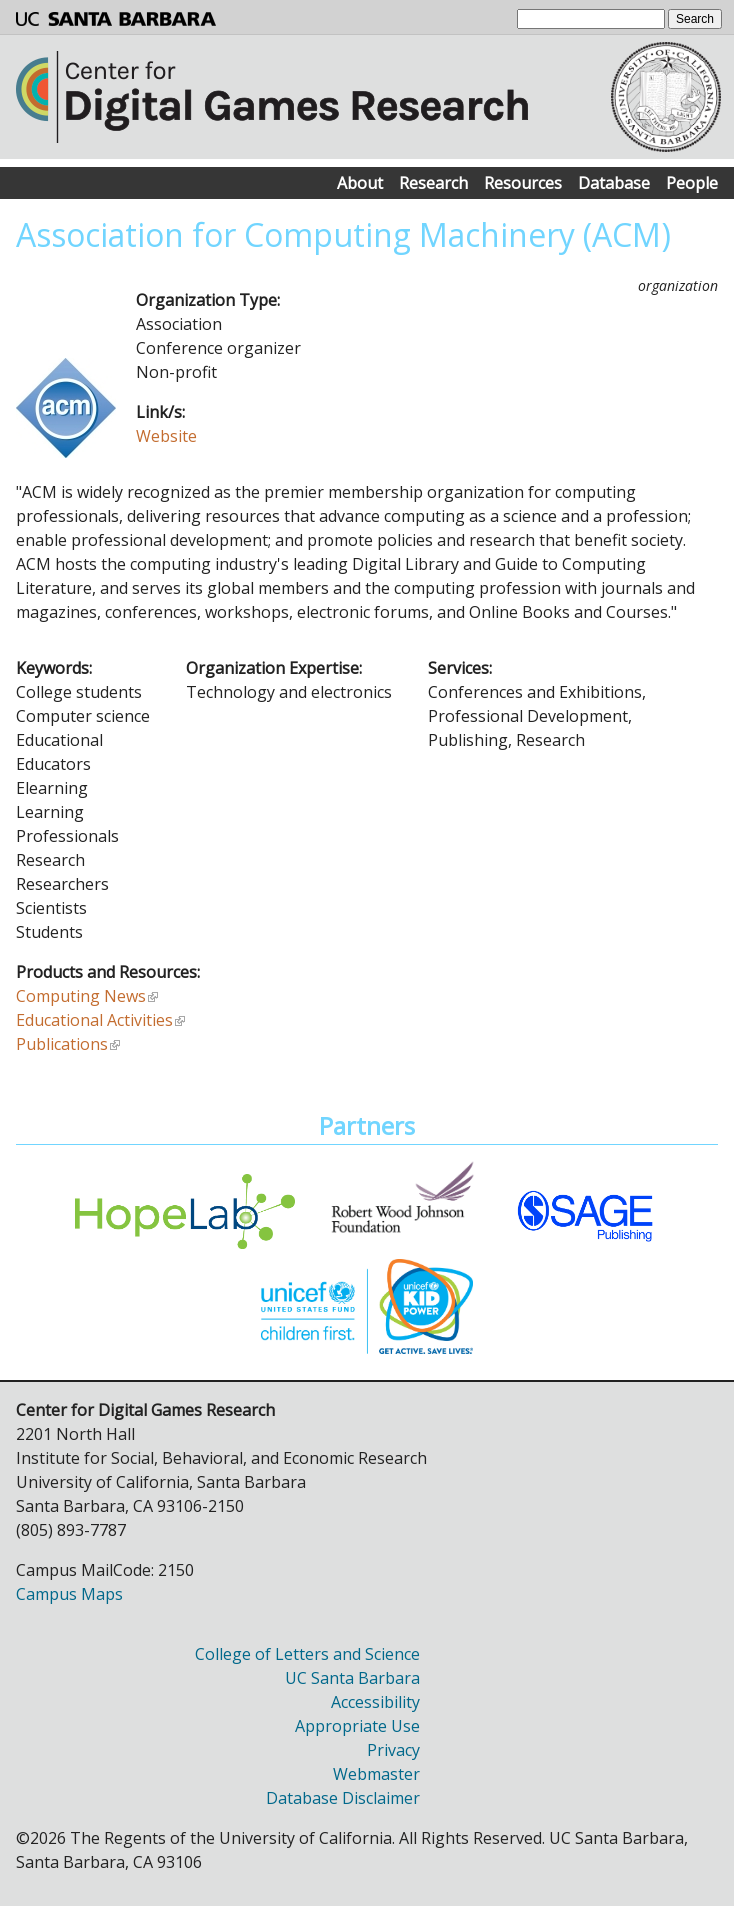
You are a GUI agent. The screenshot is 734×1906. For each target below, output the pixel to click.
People (692, 183)
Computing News (81, 996)
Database (614, 183)
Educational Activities (94, 1020)
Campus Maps (69, 1594)
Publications (62, 1044)
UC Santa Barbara (352, 1678)
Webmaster (376, 1774)
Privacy (393, 1750)
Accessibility (375, 1702)
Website (166, 436)
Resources (523, 183)
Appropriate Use (357, 1726)
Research (433, 183)
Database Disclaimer (343, 1798)
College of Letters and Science (307, 1654)
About (360, 183)
